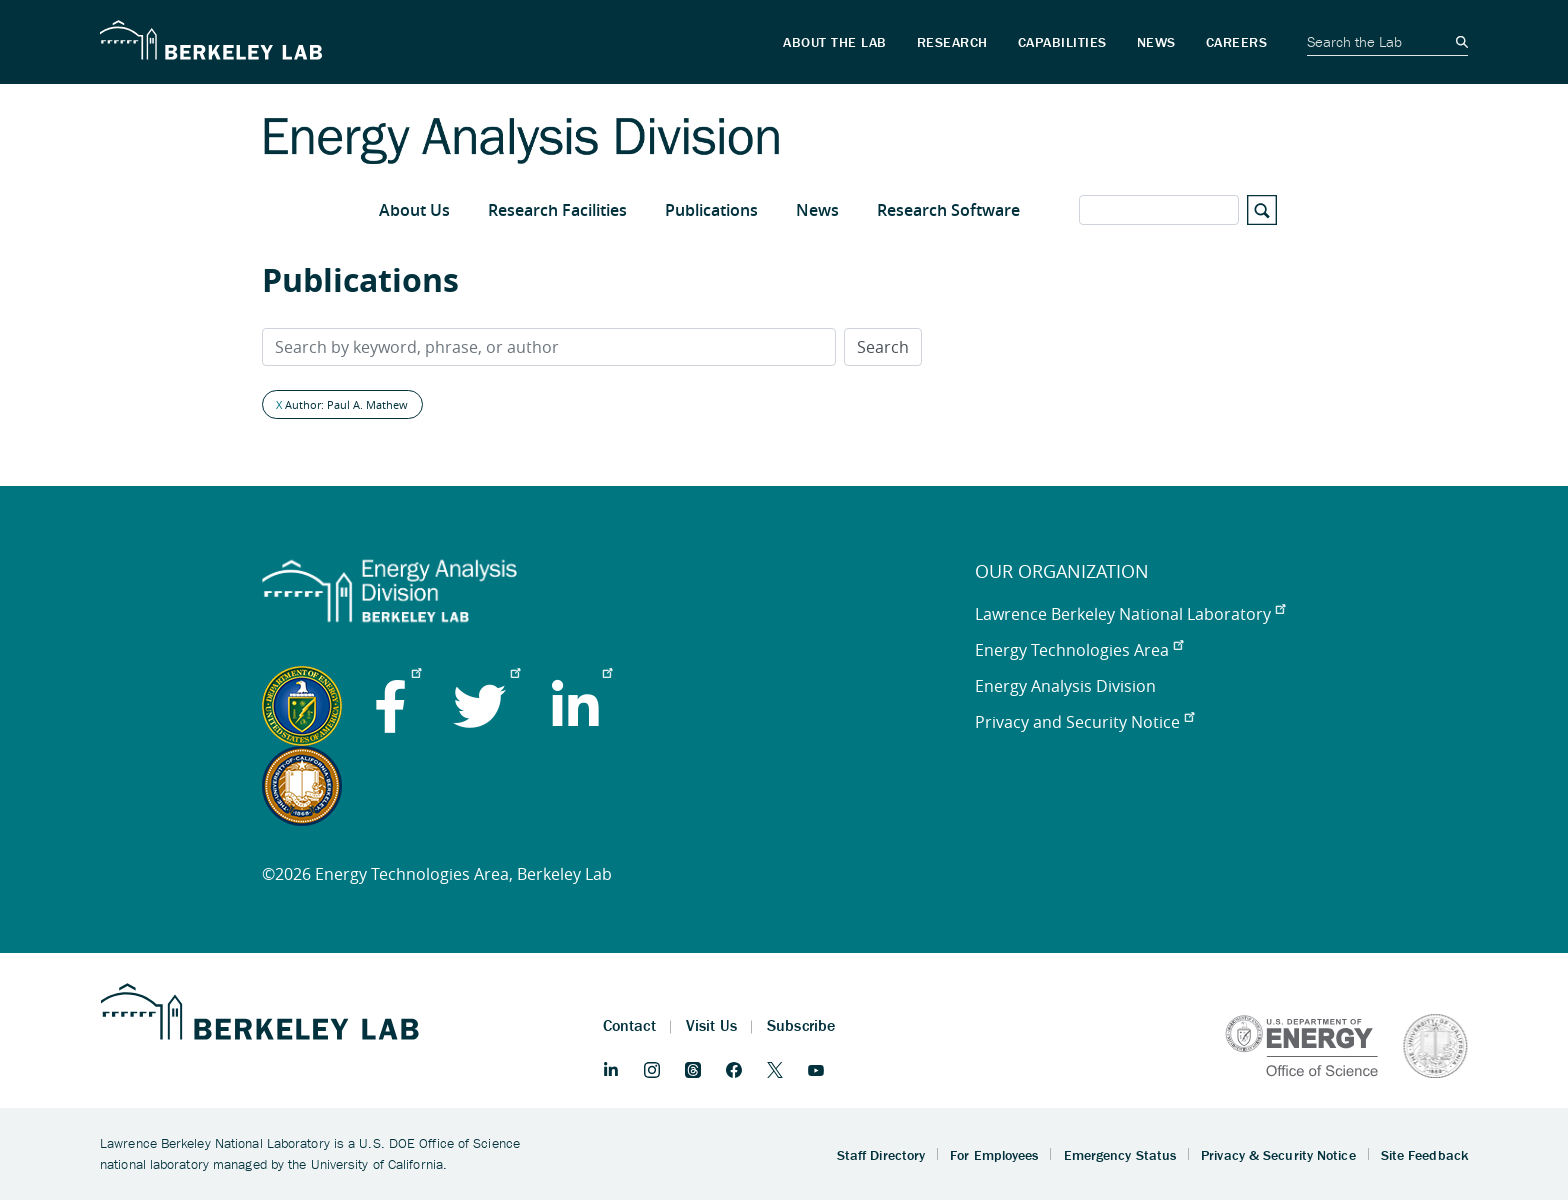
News (817, 210)
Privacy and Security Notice (1084, 722)
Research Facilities (557, 210)
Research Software (948, 210)
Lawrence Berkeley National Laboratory (1130, 614)
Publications (711, 210)
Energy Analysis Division (1065, 686)
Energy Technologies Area (1079, 650)
